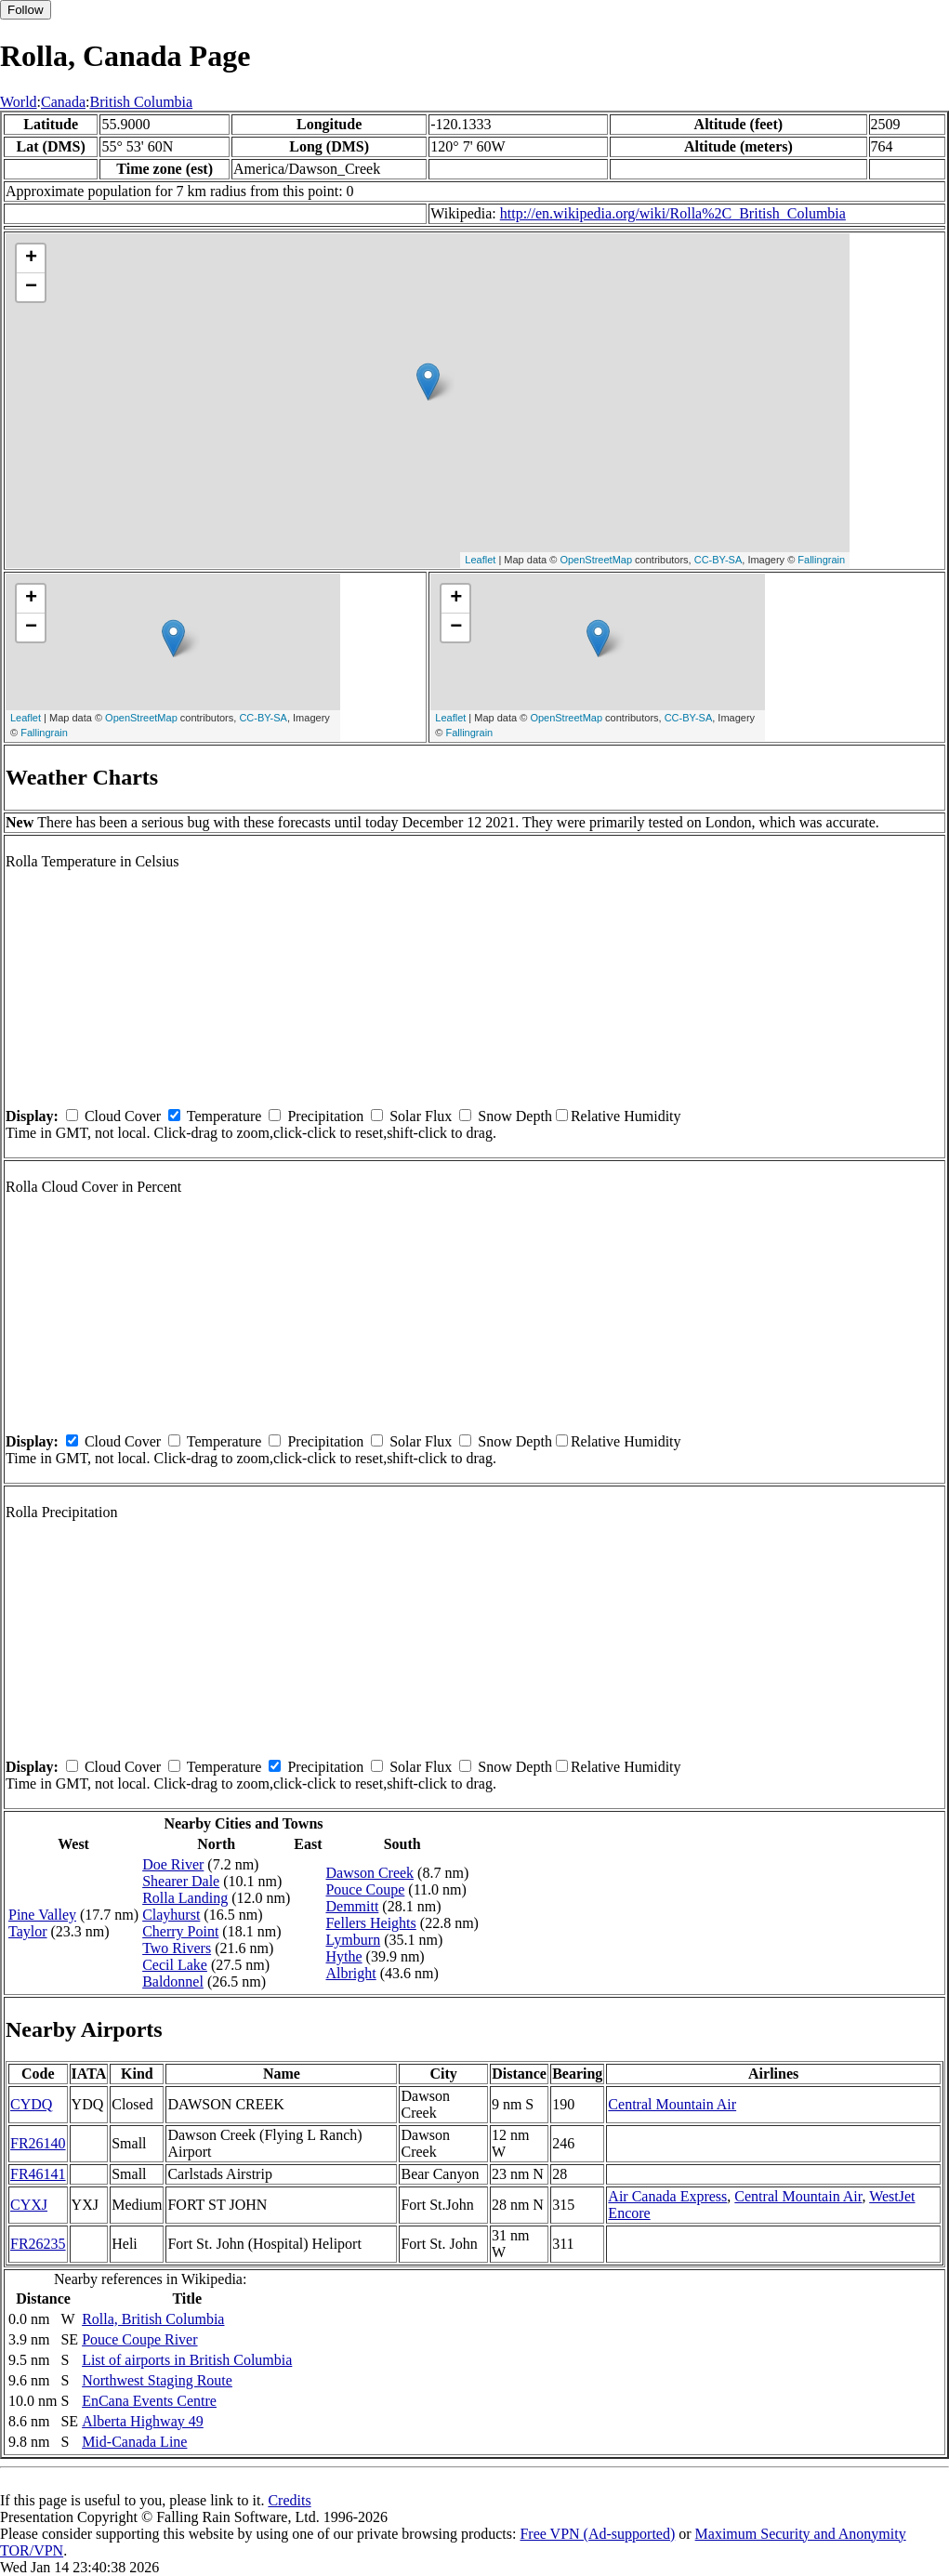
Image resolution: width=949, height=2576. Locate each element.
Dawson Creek (369, 1873)
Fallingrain (821, 559)
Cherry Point (180, 1931)
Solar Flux (420, 1116)
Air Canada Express (667, 2196)
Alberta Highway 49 (143, 2421)
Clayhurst (171, 1914)
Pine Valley (42, 1914)
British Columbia (140, 102)
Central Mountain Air (672, 2104)
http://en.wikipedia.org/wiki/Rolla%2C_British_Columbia (673, 213)
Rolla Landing (185, 1898)
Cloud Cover (123, 1116)
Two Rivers (176, 1948)
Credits (289, 2500)
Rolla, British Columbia (153, 2319)
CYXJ (28, 2205)
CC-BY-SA (718, 559)
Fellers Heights (370, 1923)
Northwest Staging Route (157, 2380)
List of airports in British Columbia (187, 2360)
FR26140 (38, 2143)
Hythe (343, 1956)
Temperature (224, 1116)
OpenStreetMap (596, 559)
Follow (25, 10)
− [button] (31, 287)
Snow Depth (515, 1116)
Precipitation (325, 1116)
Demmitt (351, 1906)
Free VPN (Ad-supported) (597, 2534)
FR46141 (38, 2174)
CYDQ (31, 2104)
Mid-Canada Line (134, 2442)
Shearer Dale (180, 1881)
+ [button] (31, 258)
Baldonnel (173, 1981)
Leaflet (480, 559)
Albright (350, 1973)
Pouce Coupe (364, 1889)
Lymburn (352, 1940)
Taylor (27, 1931)
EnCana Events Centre (149, 2401)
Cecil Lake (174, 1965)
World (18, 102)
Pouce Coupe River (139, 2339)
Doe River (173, 1864)
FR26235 (38, 2244)
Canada (63, 102)
